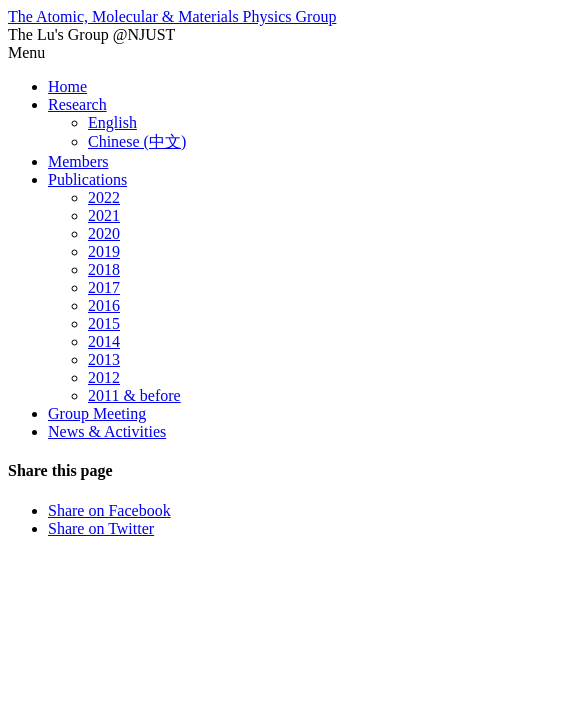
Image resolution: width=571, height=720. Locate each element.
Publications (87, 179)
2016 (104, 305)
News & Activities (107, 431)
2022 (104, 197)
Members (78, 161)
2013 (104, 359)
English (112, 122)
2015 (104, 323)
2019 (104, 251)
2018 (104, 269)
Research (77, 104)
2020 (104, 233)
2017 (104, 287)
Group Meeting (97, 413)
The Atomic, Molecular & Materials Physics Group (172, 16)
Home (67, 86)
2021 (104, 215)
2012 (104, 377)
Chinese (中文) (137, 141)
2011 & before (134, 395)
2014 (104, 341)
